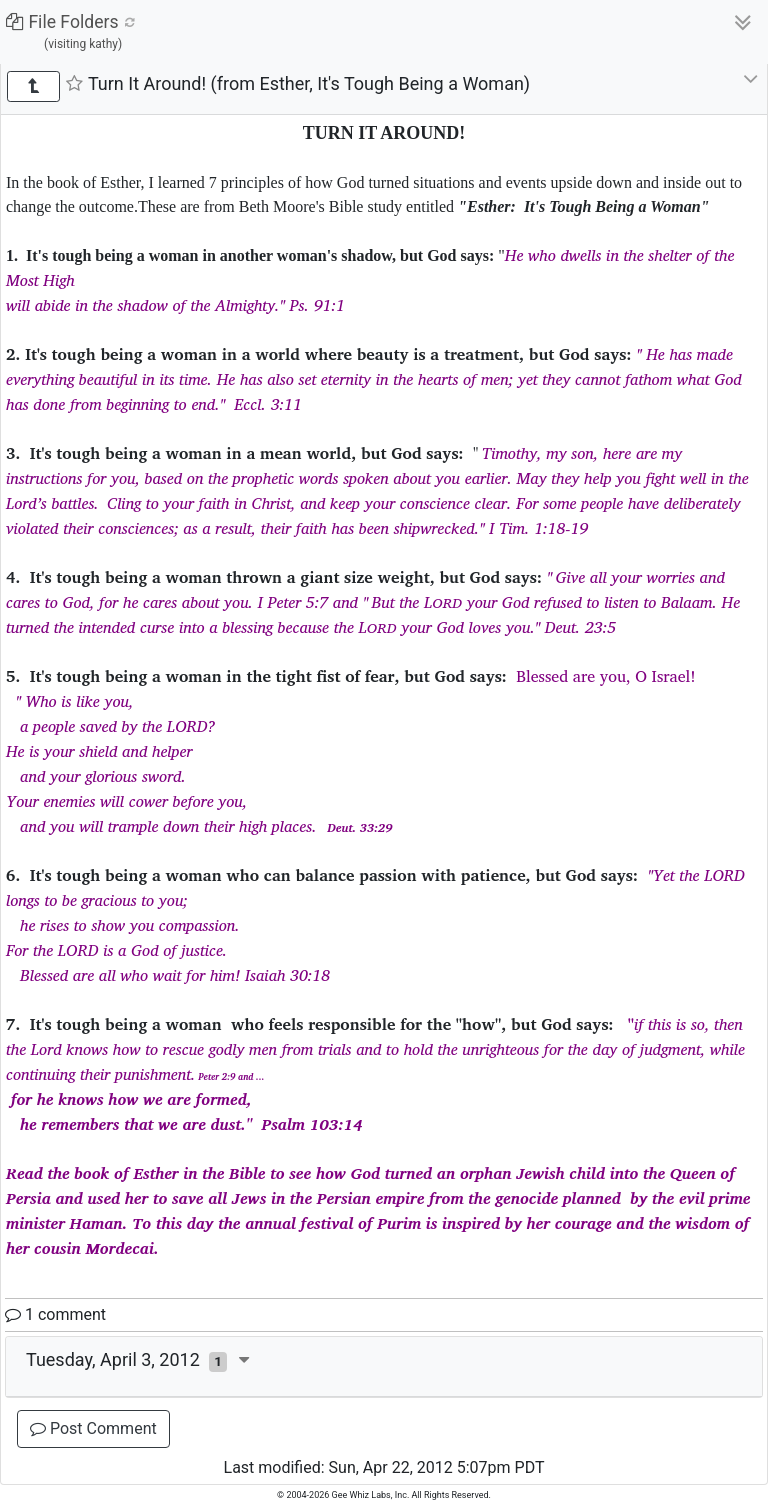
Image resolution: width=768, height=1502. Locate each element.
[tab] (384, 1367)
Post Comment (93, 1428)
